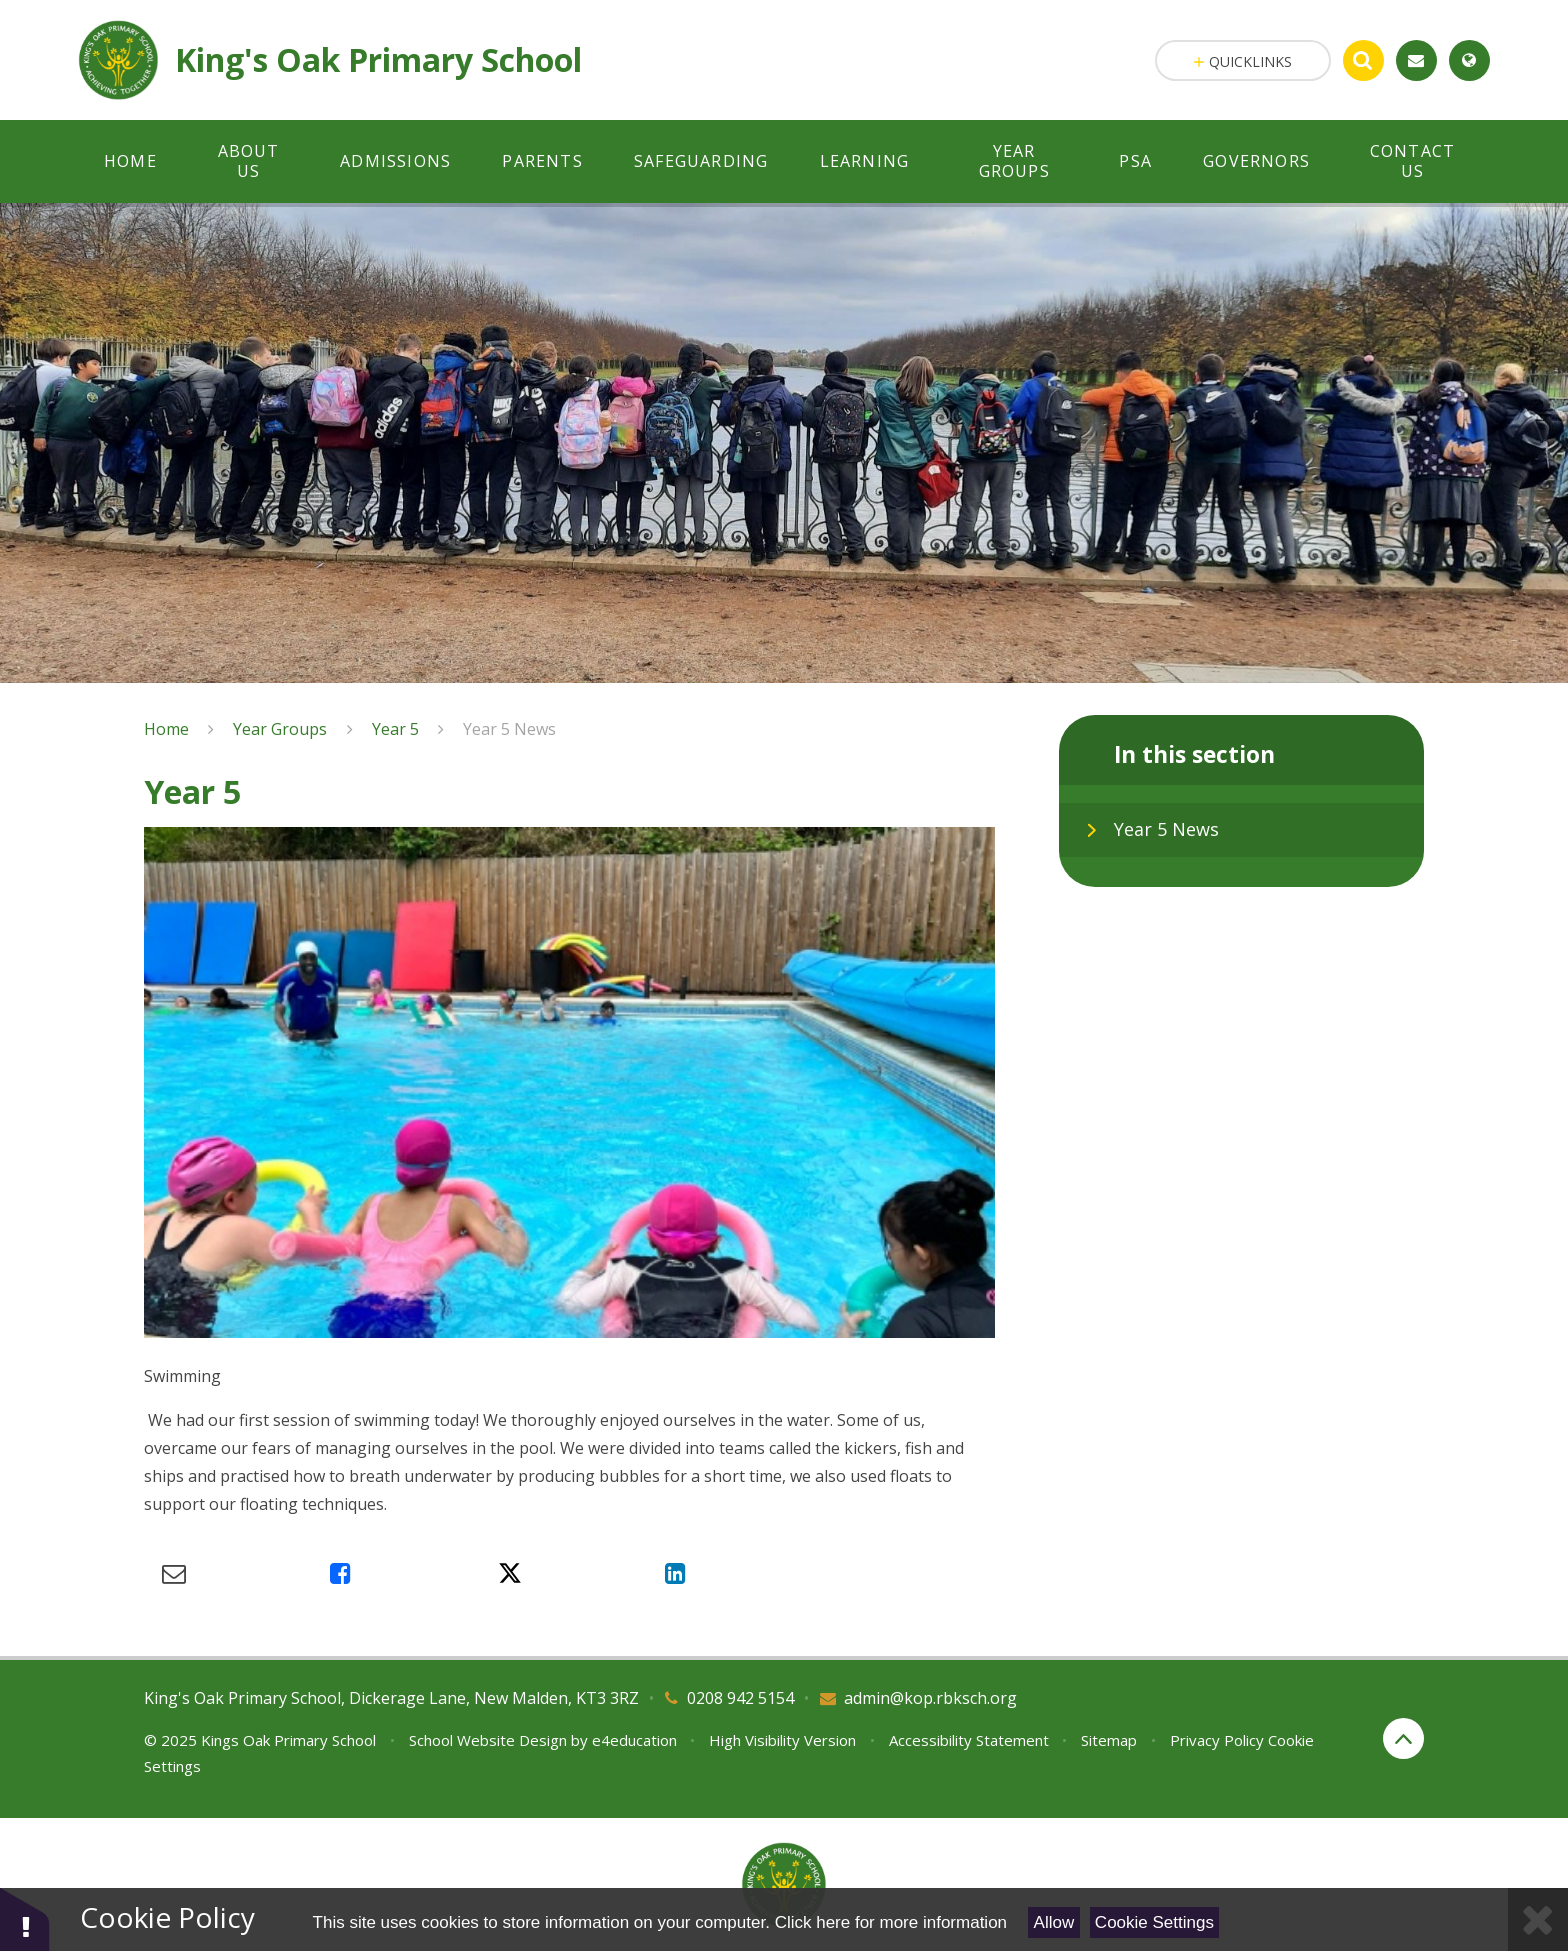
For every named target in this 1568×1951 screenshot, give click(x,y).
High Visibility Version (782, 1740)
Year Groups (280, 729)
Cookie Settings (1154, 1922)
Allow (1054, 1922)
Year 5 (395, 729)
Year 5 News (509, 729)
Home (166, 729)
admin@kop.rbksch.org (930, 1698)
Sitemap (1109, 1740)
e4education (634, 1740)
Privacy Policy (1217, 1740)
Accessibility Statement (969, 1740)
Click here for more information (891, 1922)
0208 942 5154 (740, 1698)
